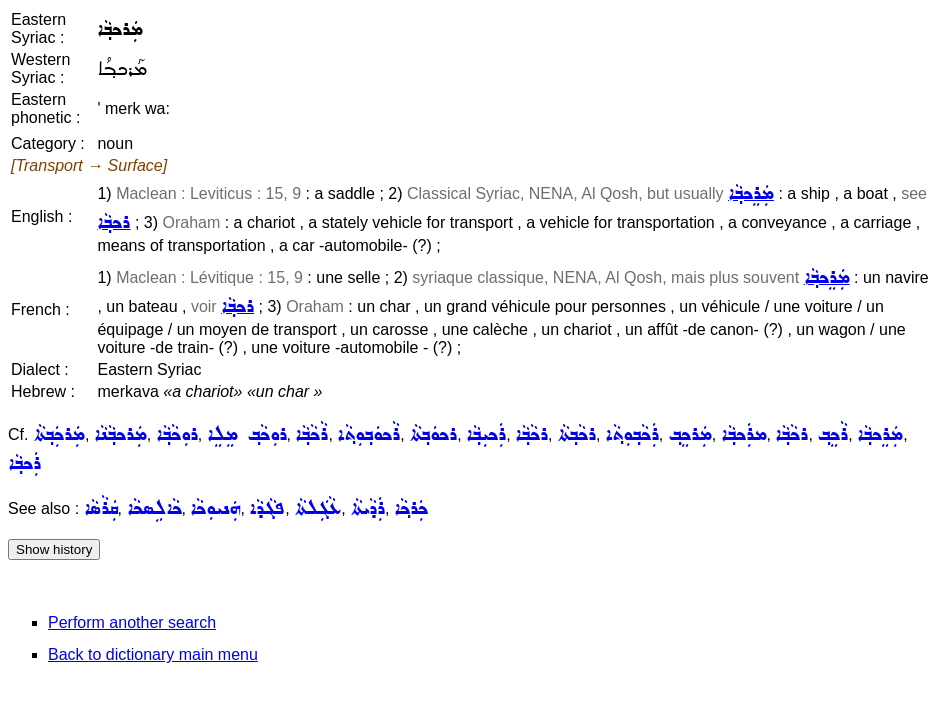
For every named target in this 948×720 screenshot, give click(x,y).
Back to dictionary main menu (153, 654)
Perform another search (132, 622)
